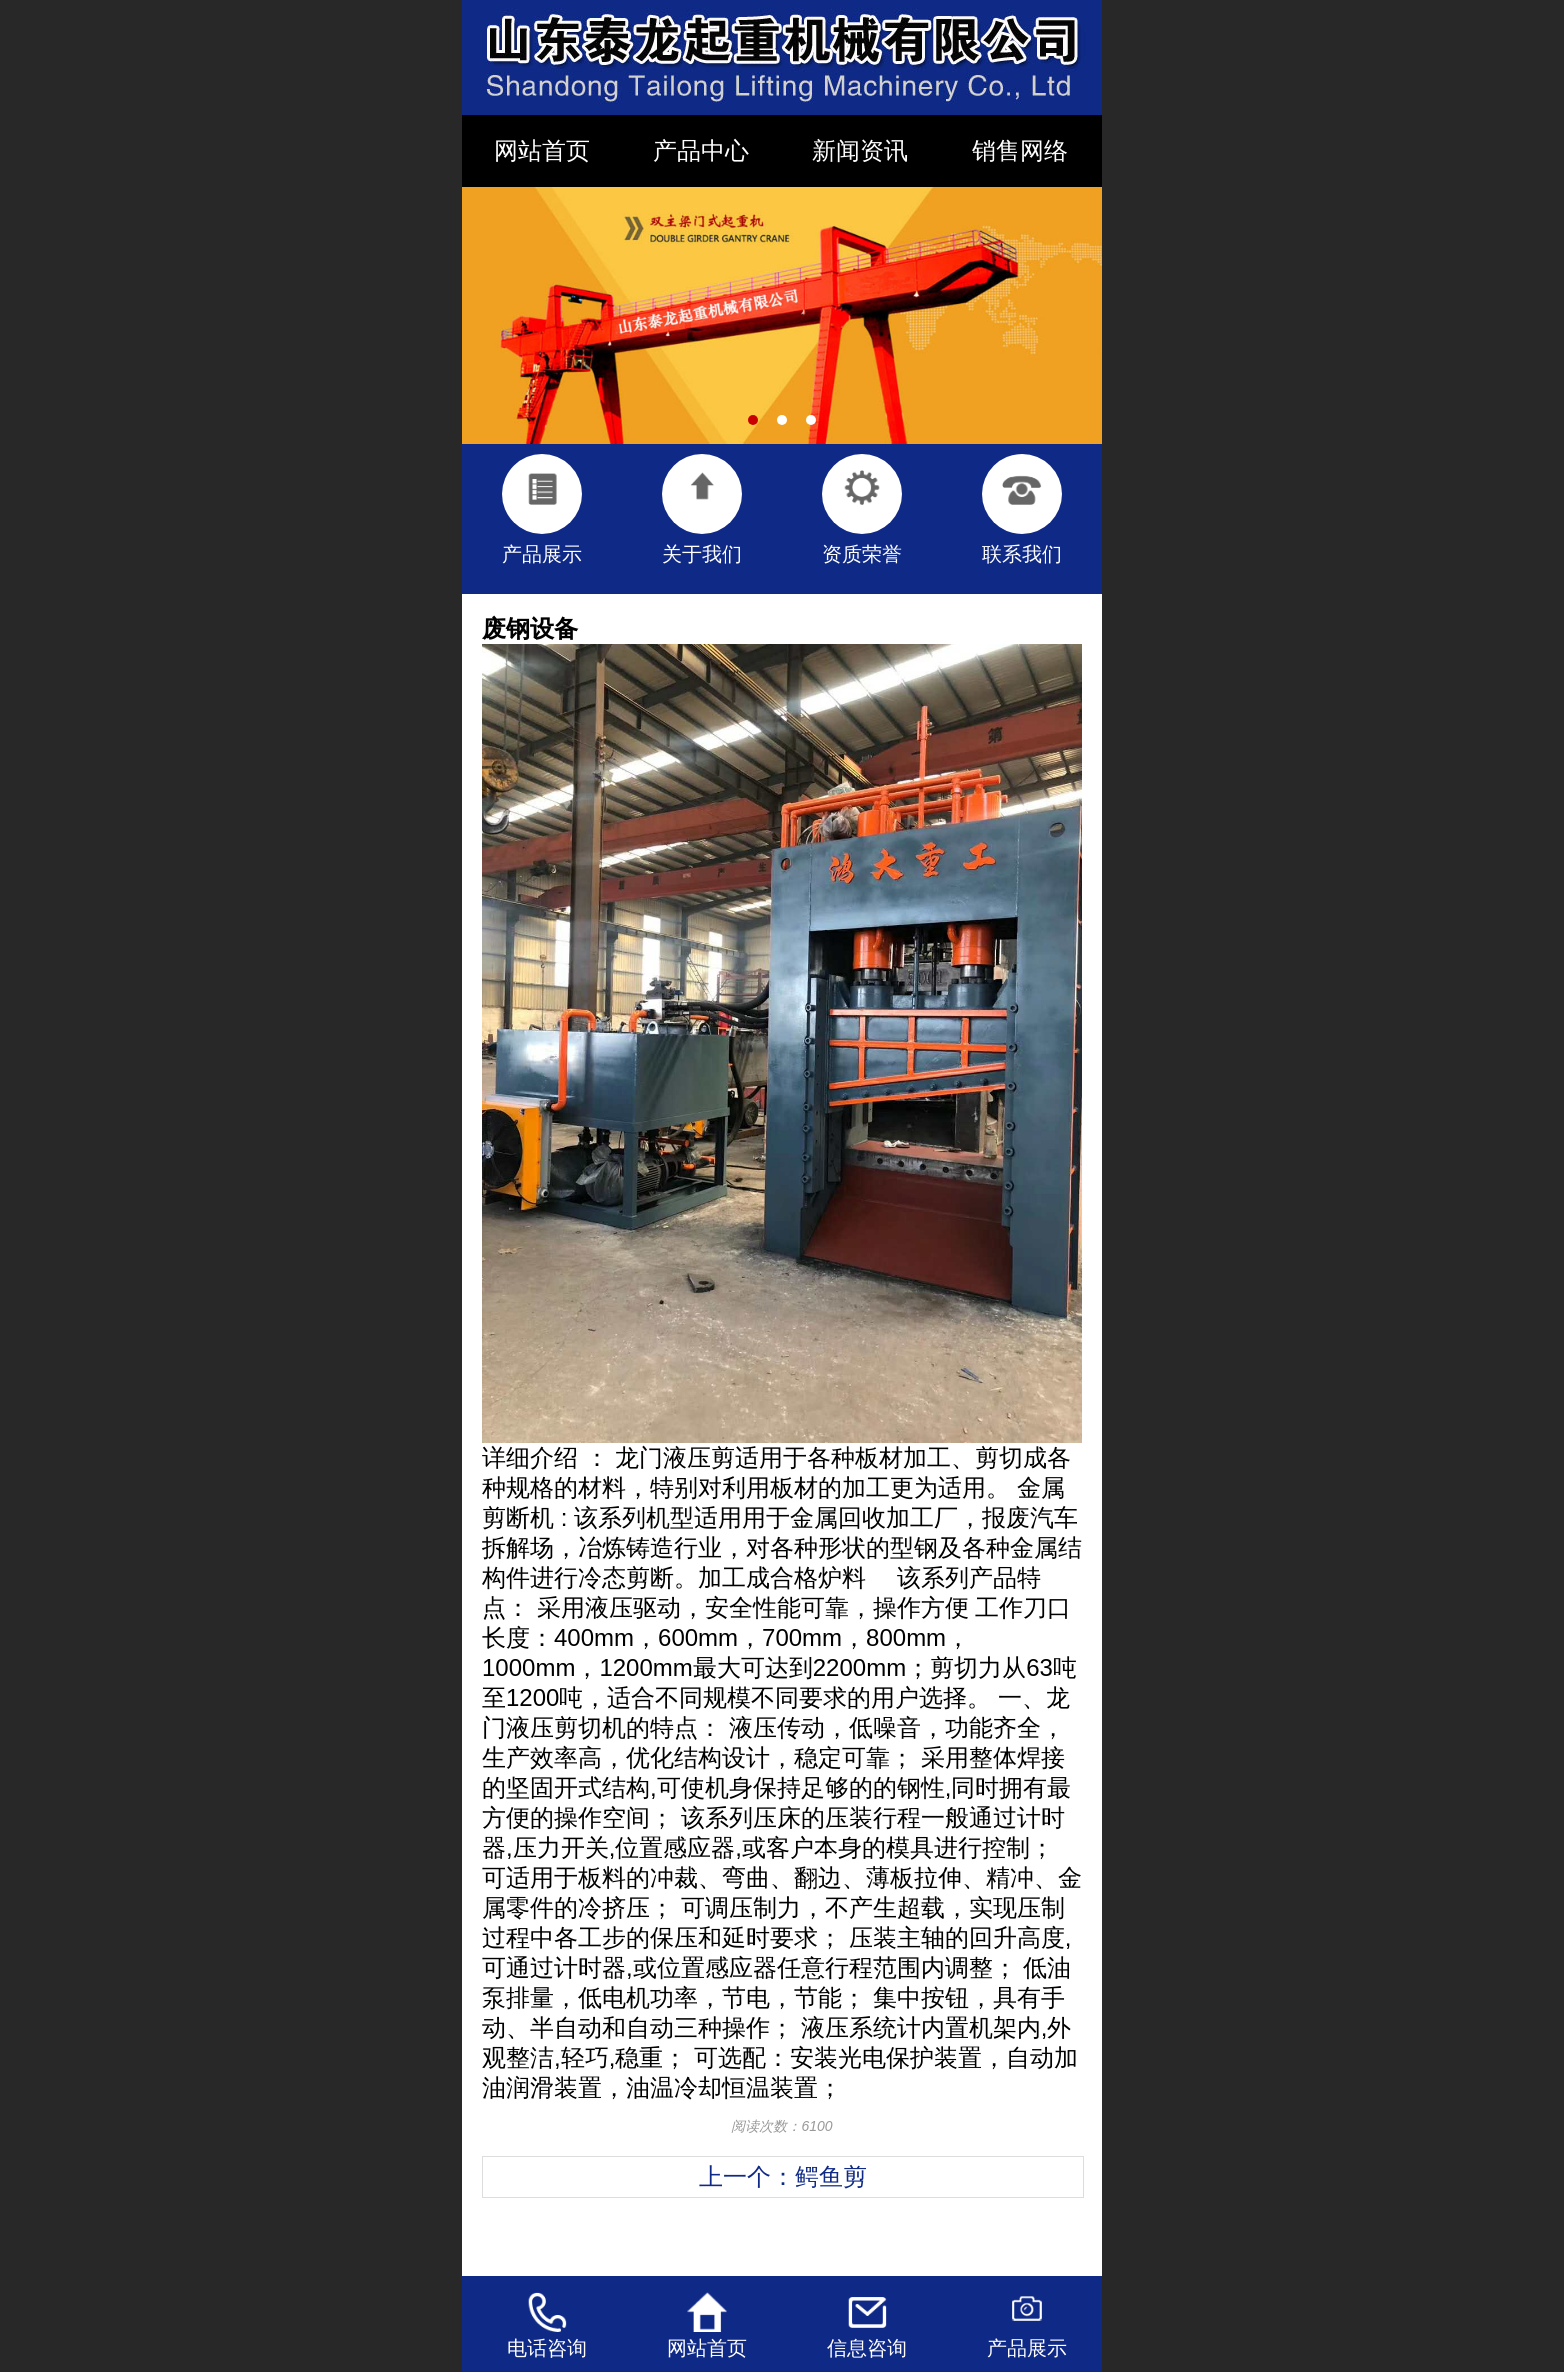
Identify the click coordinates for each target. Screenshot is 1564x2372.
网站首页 (542, 150)
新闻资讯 (860, 150)
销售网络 (1020, 150)
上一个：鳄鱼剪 (783, 2176)
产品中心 (701, 150)
